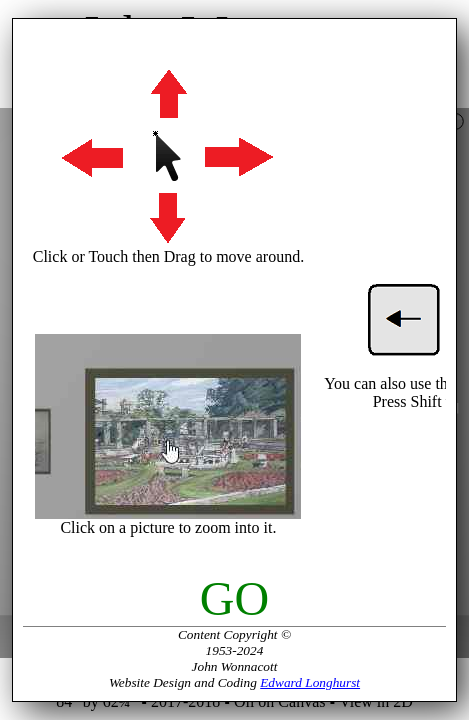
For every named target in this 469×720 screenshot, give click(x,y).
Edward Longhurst (310, 682)
